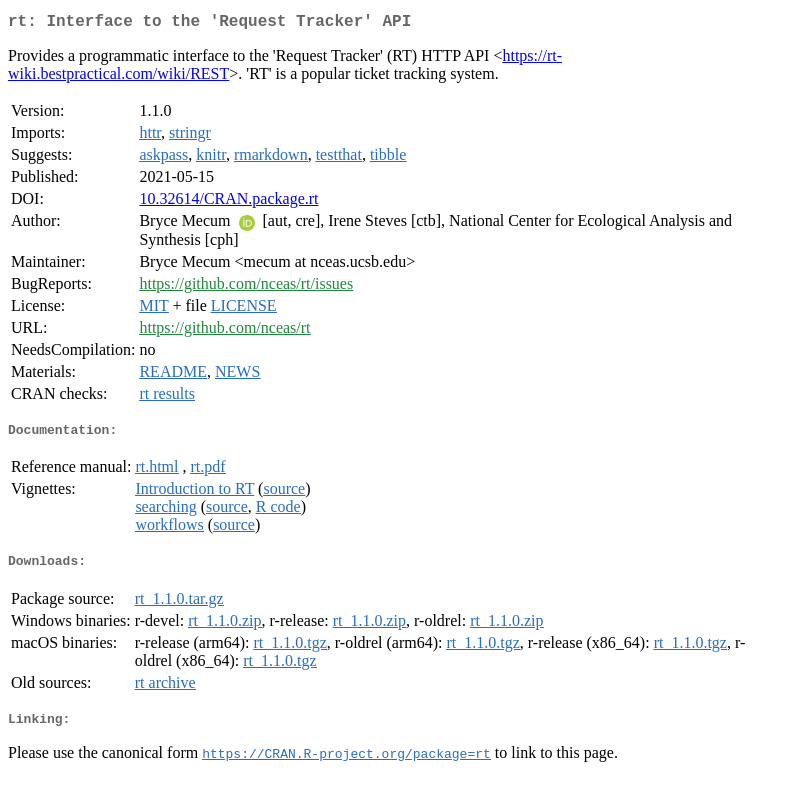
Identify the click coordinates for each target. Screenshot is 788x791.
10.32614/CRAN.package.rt (228, 202)
